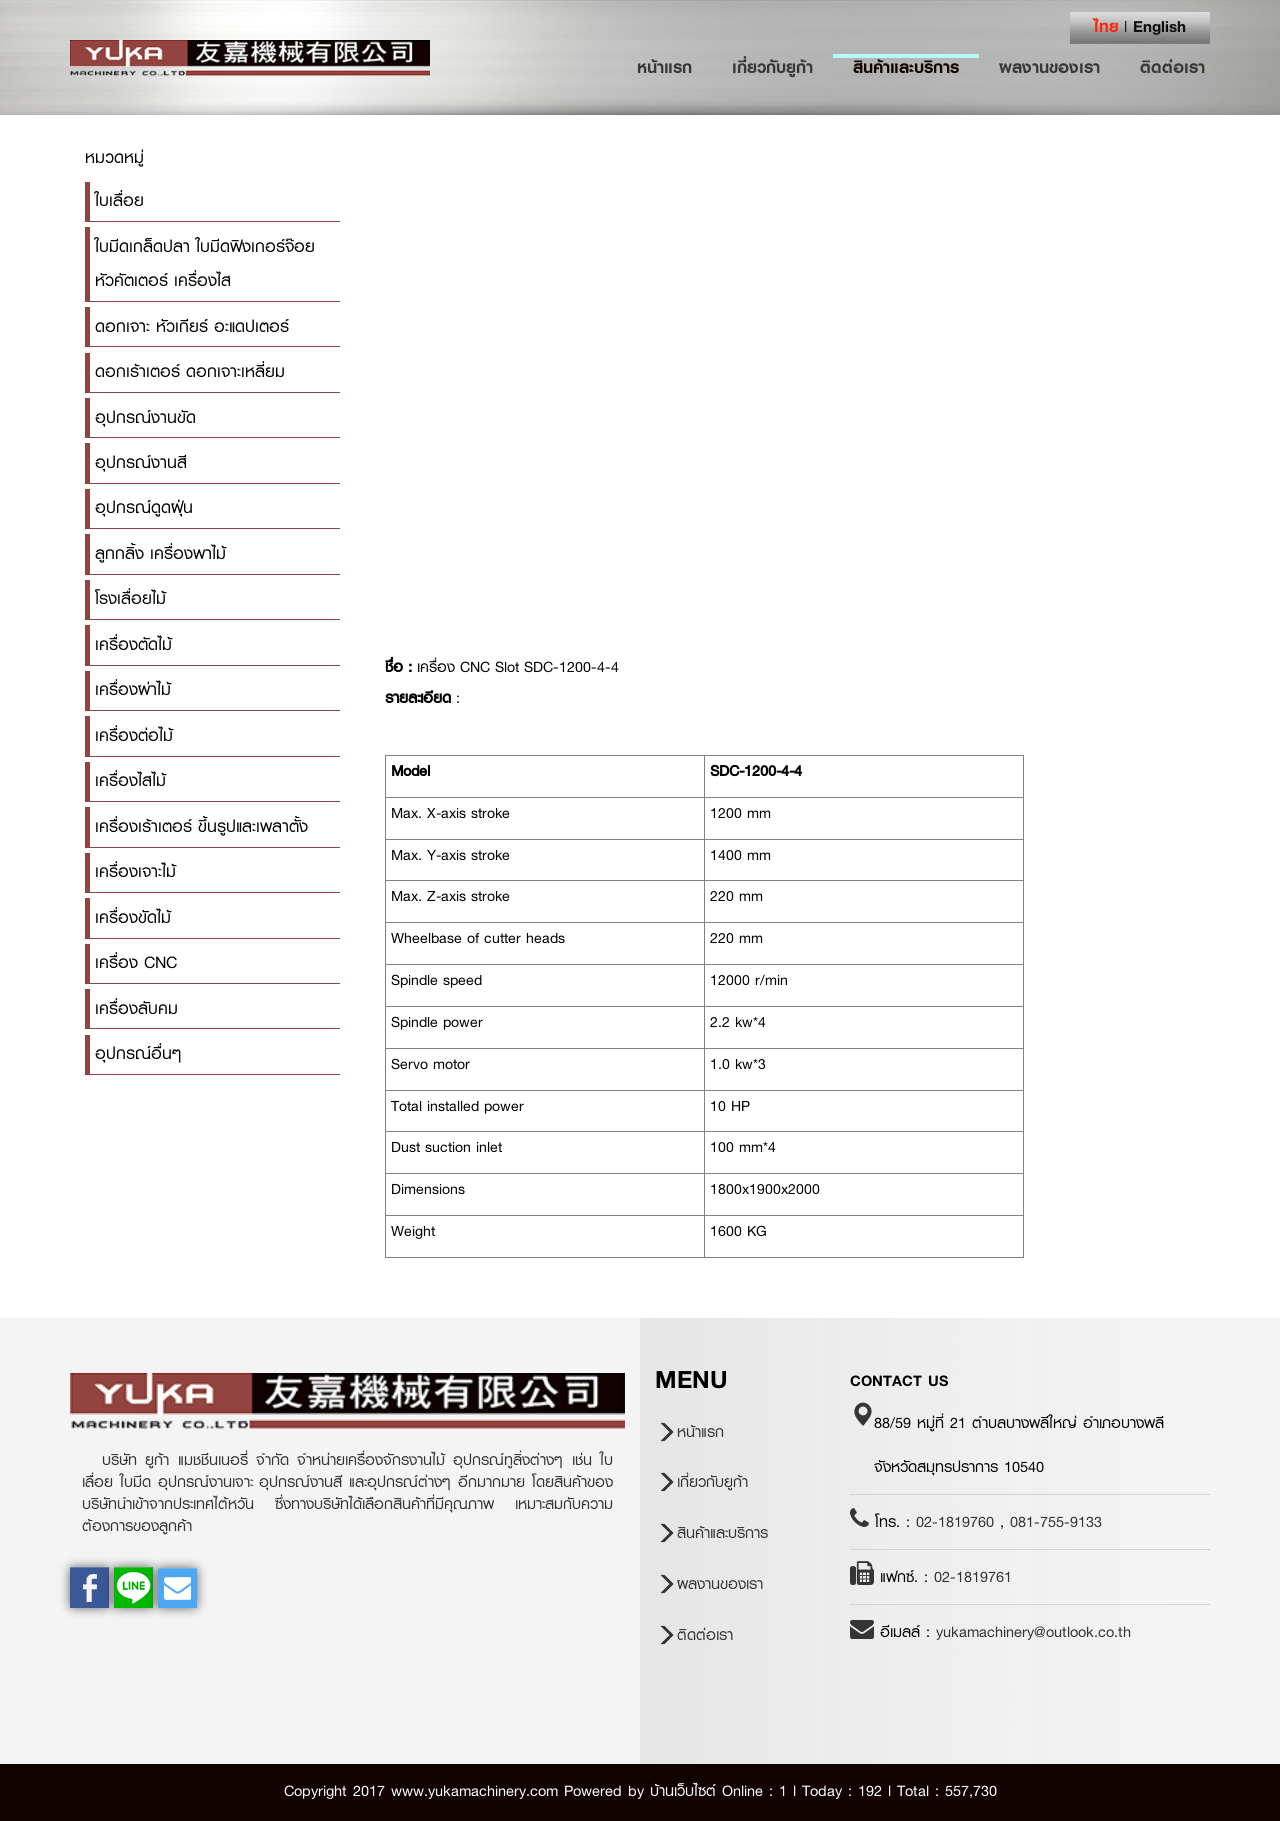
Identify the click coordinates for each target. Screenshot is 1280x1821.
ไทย (1106, 26)
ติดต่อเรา (1172, 67)
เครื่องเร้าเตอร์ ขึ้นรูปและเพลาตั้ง (201, 826)
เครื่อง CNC (136, 962)
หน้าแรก (674, 67)
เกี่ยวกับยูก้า (772, 67)
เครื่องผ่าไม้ (133, 689)
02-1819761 (973, 1577)
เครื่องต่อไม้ (134, 735)
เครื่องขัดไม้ (133, 917)
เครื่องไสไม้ (130, 780)
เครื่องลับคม (136, 1008)
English (1159, 26)
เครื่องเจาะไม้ (135, 871)
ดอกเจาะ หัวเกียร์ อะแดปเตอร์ (192, 326)
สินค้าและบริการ (906, 67)
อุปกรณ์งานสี (141, 462)
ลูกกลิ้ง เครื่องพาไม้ (160, 553)
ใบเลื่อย (119, 200)
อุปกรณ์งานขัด (145, 417)
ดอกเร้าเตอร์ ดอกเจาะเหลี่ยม (190, 371)
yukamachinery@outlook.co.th (1033, 1632)
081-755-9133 (1056, 1522)
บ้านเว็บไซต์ (683, 1791)
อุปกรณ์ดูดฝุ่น (144, 507)
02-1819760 (955, 1522)
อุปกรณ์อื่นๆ (138, 1053)
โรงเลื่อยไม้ (130, 598)
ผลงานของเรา (1049, 67)
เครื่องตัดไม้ (133, 644)
